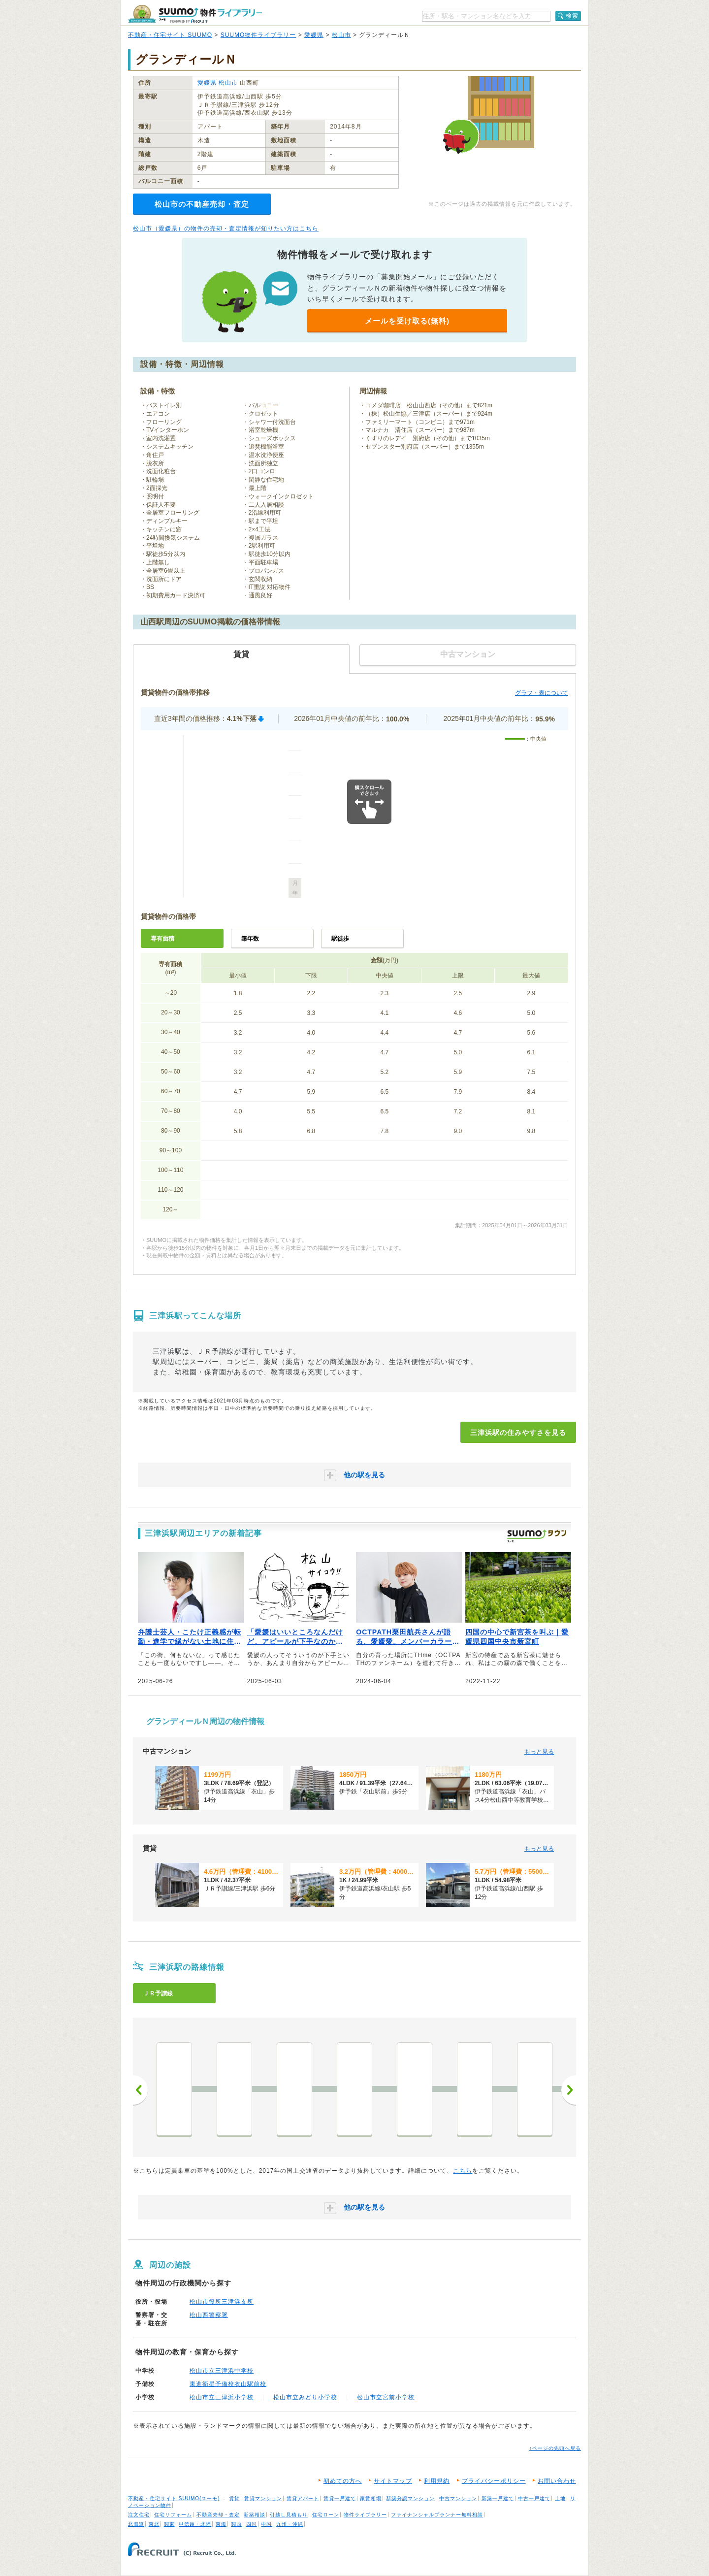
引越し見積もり (289, 2514)
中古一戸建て (534, 2498)
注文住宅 (139, 2514)
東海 (221, 2524)
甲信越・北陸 (195, 2524)
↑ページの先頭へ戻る (555, 2448)
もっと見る (539, 1751)
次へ (568, 2090)
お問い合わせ (557, 2481)
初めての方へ (342, 2481)
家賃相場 (371, 2498)
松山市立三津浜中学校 (222, 2370)
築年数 (250, 938)
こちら (462, 2170)
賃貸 (234, 2498)
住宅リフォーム (173, 2514)
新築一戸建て (498, 2498)
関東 (169, 2524)
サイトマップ (393, 2481)
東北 (154, 2524)
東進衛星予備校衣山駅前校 (228, 2383)
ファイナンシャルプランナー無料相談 (437, 2514)
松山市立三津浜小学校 (222, 2397)
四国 (251, 2524)
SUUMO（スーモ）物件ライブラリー (195, 14)
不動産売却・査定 (218, 2514)
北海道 (136, 2524)
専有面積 (162, 938)
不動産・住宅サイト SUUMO (170, 35)
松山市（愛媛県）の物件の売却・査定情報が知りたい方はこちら (226, 228)
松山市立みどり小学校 (305, 2397)
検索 (572, 15)
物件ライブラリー (365, 2514)
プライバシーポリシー (494, 2481)
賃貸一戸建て (339, 2498)
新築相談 (254, 2514)
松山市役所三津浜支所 (222, 2301)
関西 (236, 2524)
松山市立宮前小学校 (386, 2397)
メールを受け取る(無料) (407, 321)
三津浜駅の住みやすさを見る (518, 1432)
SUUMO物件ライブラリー (258, 35)
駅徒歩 (340, 938)
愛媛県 (313, 35)
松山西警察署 (209, 2315)
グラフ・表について (541, 692)
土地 (560, 2498)
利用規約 (437, 2481)
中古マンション (458, 2498)
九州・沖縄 (289, 2524)
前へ (140, 2090)
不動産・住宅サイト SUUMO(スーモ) (174, 2498)
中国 (266, 2524)
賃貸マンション (263, 2498)
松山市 (341, 35)
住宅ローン (325, 2514)
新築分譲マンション (410, 2498)
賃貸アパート (303, 2498)
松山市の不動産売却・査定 (202, 204)
